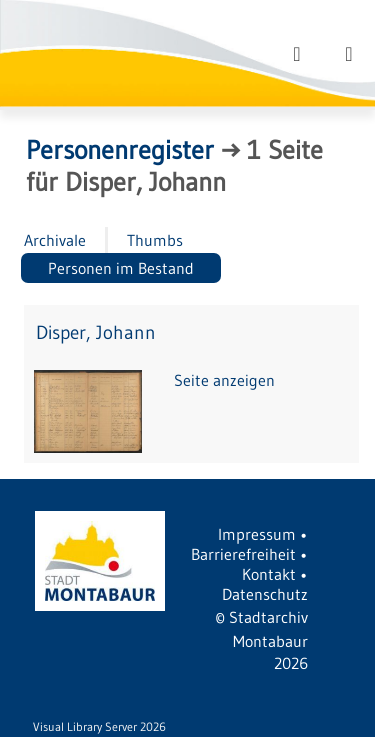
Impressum (257, 534)
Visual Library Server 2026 (99, 726)
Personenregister (120, 150)
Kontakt (269, 574)
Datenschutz (265, 594)
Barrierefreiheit (243, 554)
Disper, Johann (96, 332)
